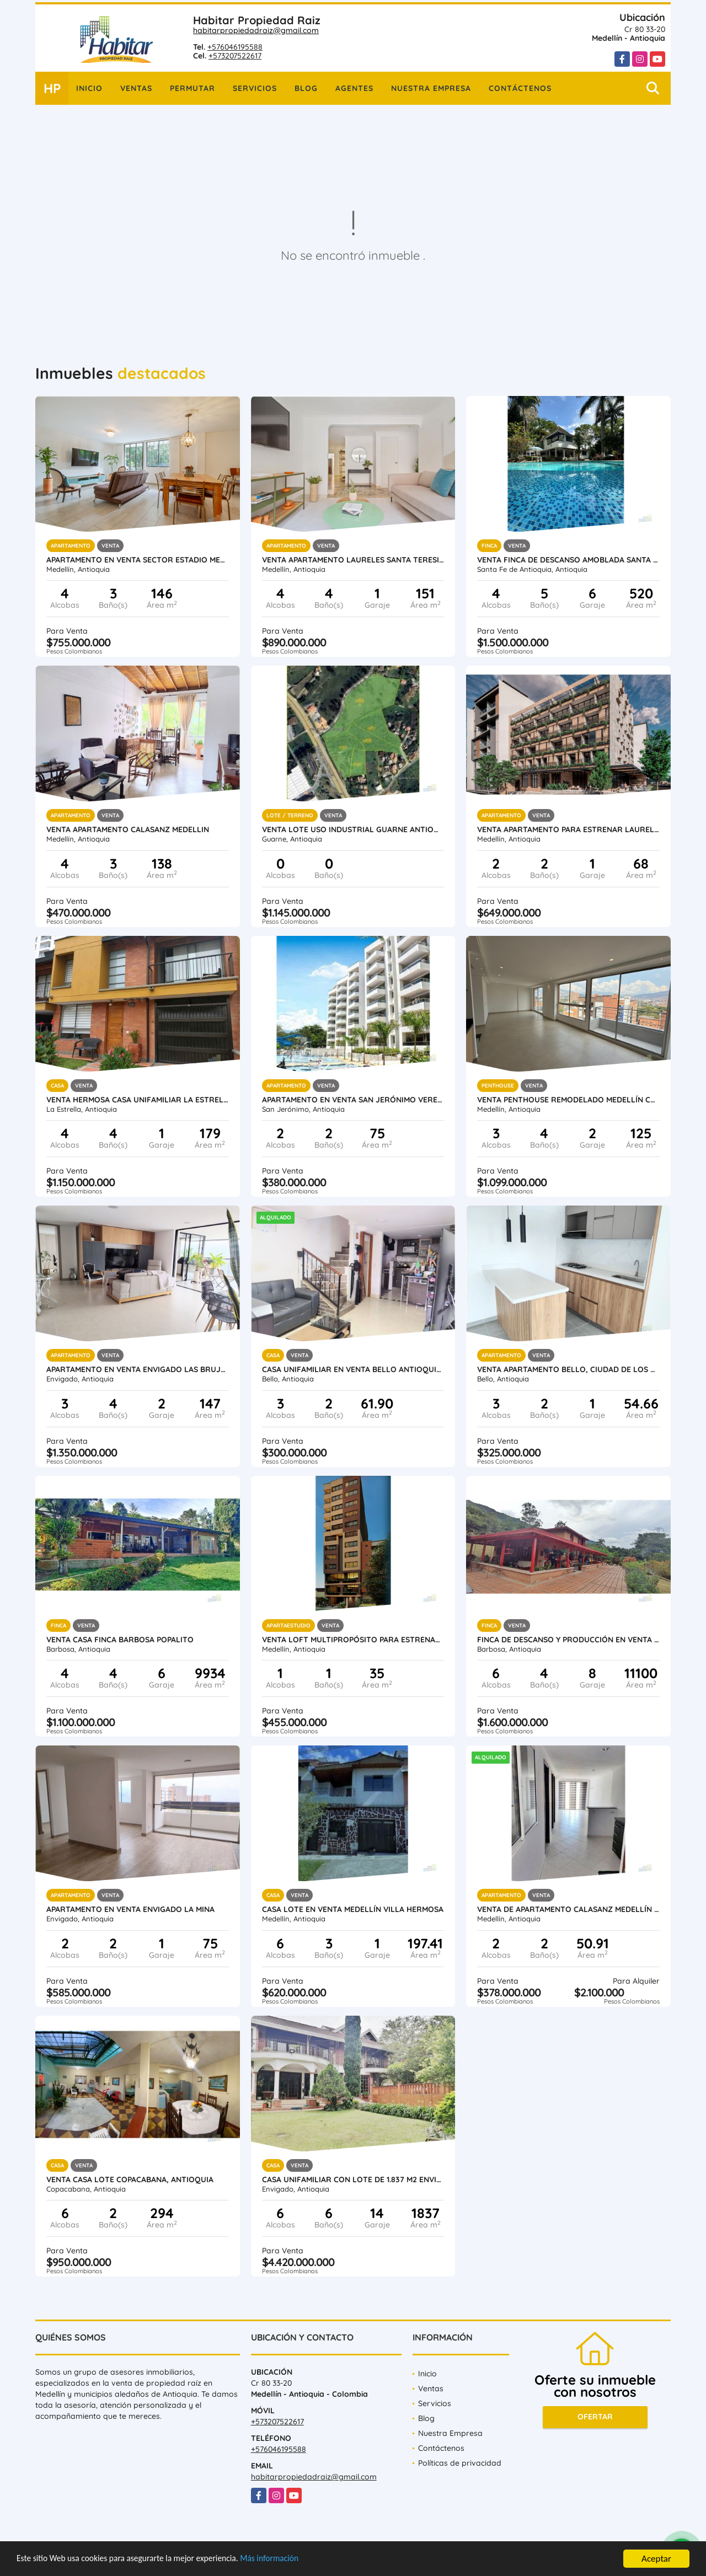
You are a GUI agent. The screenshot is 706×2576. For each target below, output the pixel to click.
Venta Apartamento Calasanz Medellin (127, 829)
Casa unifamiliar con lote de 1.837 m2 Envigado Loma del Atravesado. (353, 2179)
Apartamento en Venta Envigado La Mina (130, 1909)
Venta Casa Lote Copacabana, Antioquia (129, 2179)
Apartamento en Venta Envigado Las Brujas (137, 1369)
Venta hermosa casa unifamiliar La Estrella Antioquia (137, 1099)
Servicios (255, 88)
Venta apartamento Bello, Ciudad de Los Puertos (568, 1369)
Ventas (136, 88)
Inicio (89, 88)
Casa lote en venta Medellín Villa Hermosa (352, 1909)
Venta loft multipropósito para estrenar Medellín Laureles (353, 1639)
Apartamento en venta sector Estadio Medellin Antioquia (137, 559)
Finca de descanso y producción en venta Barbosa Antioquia (568, 1639)
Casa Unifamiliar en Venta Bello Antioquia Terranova (353, 1369)
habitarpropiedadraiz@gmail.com (256, 30)
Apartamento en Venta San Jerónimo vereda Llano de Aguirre (353, 1099)
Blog (306, 88)
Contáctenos (520, 88)
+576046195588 (235, 47)
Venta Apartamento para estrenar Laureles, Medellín (568, 829)
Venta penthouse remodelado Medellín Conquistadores (568, 1099)
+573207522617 (234, 56)
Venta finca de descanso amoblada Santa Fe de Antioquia (568, 559)
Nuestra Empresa (431, 88)
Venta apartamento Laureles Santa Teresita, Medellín (353, 559)
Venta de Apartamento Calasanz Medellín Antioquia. (568, 1909)
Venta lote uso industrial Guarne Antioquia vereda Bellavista (353, 829)
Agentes (354, 88)
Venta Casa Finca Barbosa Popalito (120, 1639)
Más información (294, 2560)
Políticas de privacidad (459, 2463)
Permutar (192, 88)
